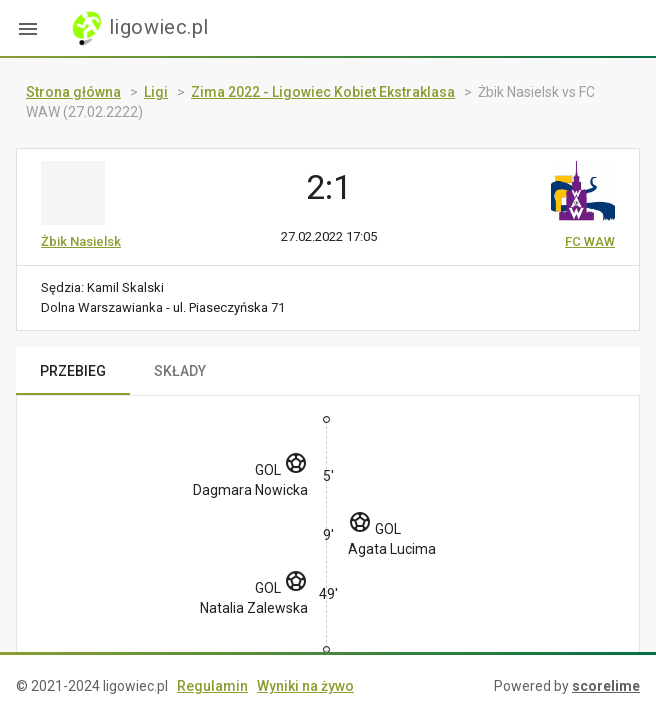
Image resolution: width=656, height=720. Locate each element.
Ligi (156, 92)
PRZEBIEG (73, 371)
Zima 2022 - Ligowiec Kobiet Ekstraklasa (323, 92)
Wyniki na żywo (305, 686)
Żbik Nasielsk (81, 241)
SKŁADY (180, 371)
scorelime (606, 686)
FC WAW (590, 241)
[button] (28, 28)
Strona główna (73, 92)
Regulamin (212, 686)
